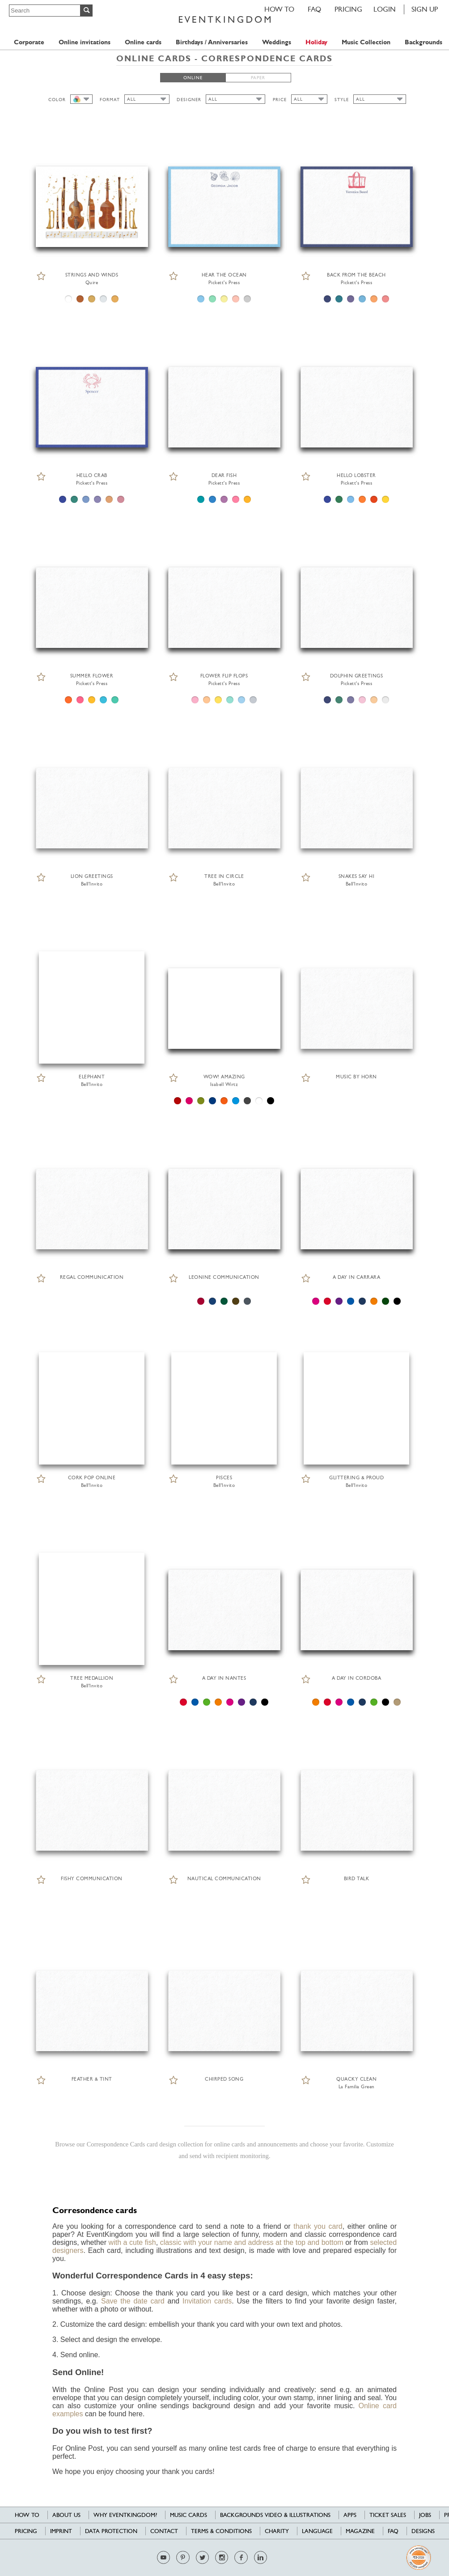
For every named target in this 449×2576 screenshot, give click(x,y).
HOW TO (279, 9)
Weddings (276, 42)
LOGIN (384, 9)
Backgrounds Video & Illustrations (275, 2515)
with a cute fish (132, 2242)
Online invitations (84, 42)
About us (66, 2515)
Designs (423, 2531)
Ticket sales (387, 2515)
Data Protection (111, 2531)
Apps (349, 2515)
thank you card (317, 2226)
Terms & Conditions (221, 2531)
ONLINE (193, 77)
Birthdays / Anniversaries (212, 42)
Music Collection (366, 42)
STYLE (342, 99)
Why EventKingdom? (125, 2515)
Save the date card (133, 2301)
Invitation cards (207, 2301)
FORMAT (110, 99)
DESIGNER (189, 99)
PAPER (258, 77)
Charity (277, 2531)
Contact (164, 2531)
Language (317, 2531)
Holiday (316, 42)
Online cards (143, 42)
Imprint (61, 2531)
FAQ (314, 9)
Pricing (348, 9)
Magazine (360, 2531)
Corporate (29, 42)
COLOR (57, 99)
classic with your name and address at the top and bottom (251, 2242)
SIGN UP (424, 9)
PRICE (280, 99)
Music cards (188, 2515)
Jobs (425, 2515)
